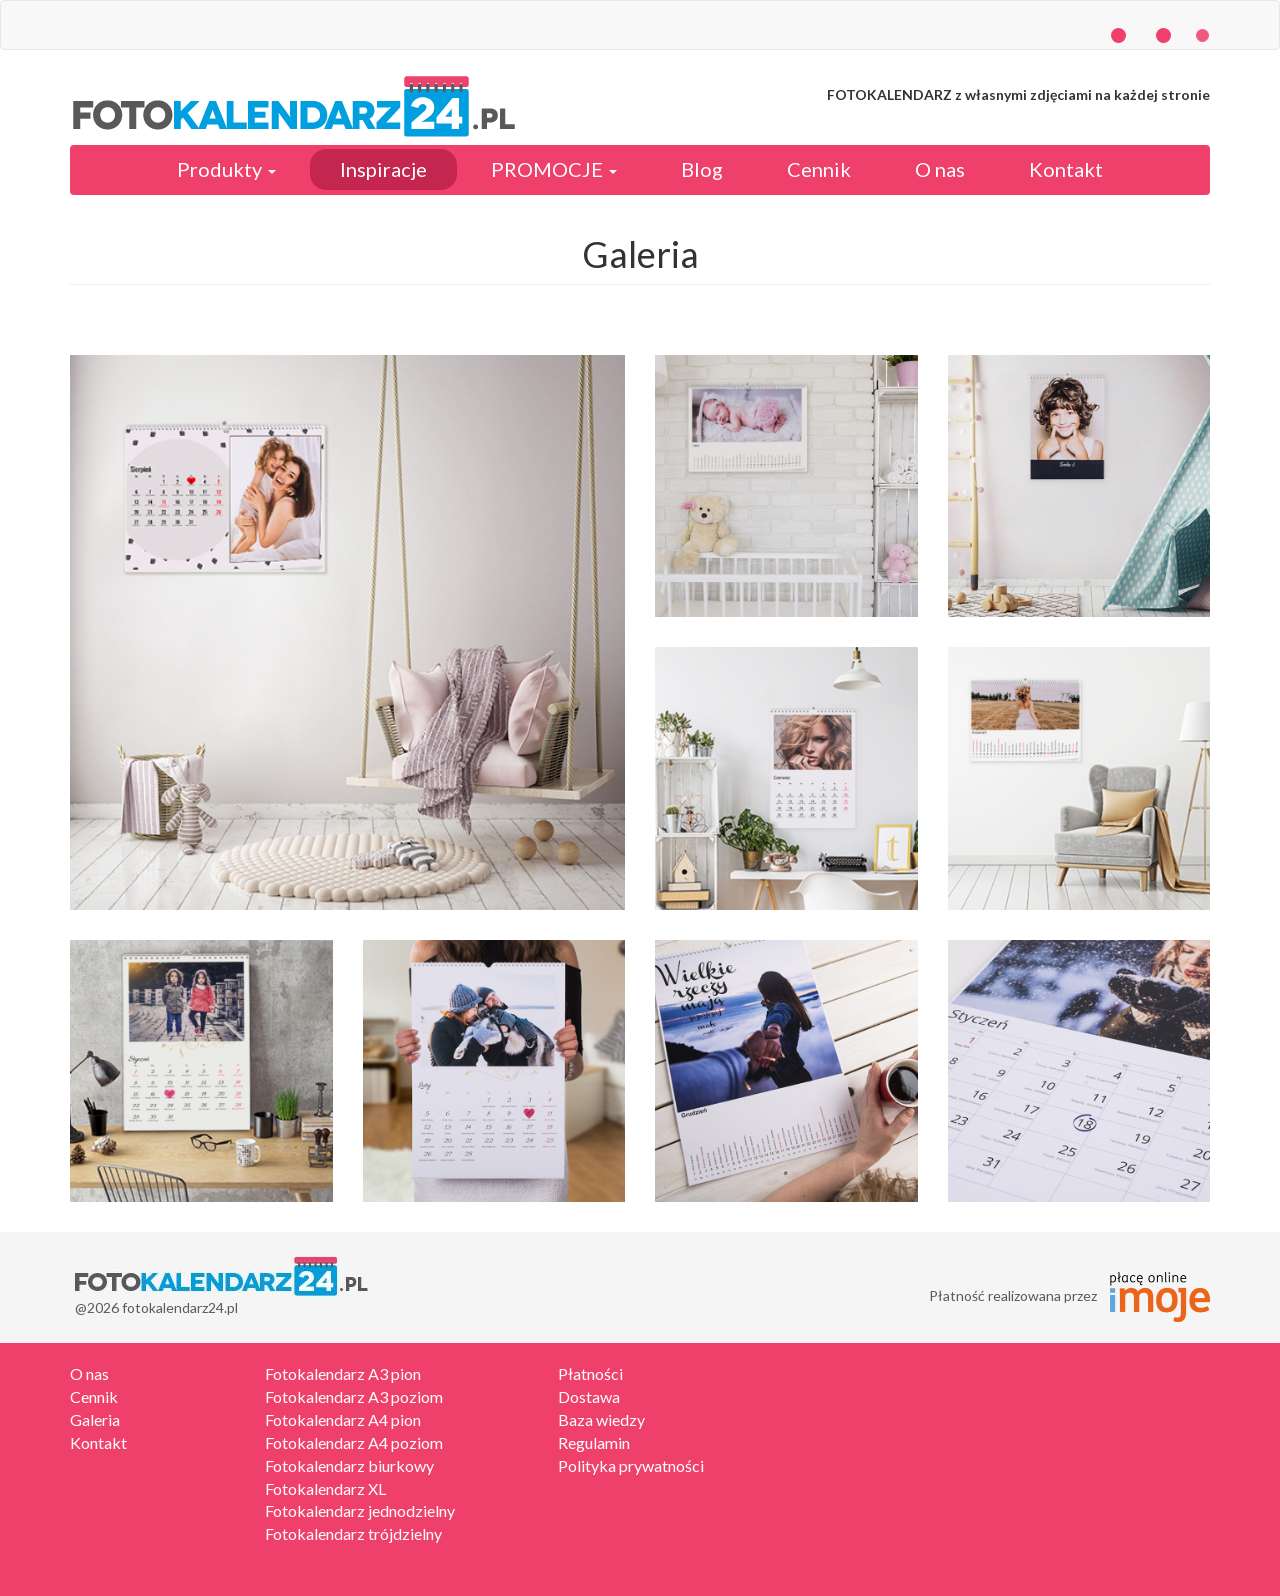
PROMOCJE (554, 169)
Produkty (226, 169)
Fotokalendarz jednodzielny (360, 1510)
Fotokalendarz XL (325, 1488)
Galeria (95, 1419)
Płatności (590, 1373)
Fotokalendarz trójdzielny (353, 1533)
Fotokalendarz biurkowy (349, 1465)
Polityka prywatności (631, 1465)
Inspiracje (383, 169)
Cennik (819, 169)
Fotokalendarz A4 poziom (354, 1442)
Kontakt (1066, 169)
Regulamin (594, 1442)
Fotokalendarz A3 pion (343, 1373)
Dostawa (589, 1396)
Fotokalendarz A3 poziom (354, 1396)
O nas (940, 169)
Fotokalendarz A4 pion (343, 1419)
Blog (702, 169)
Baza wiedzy (601, 1419)
